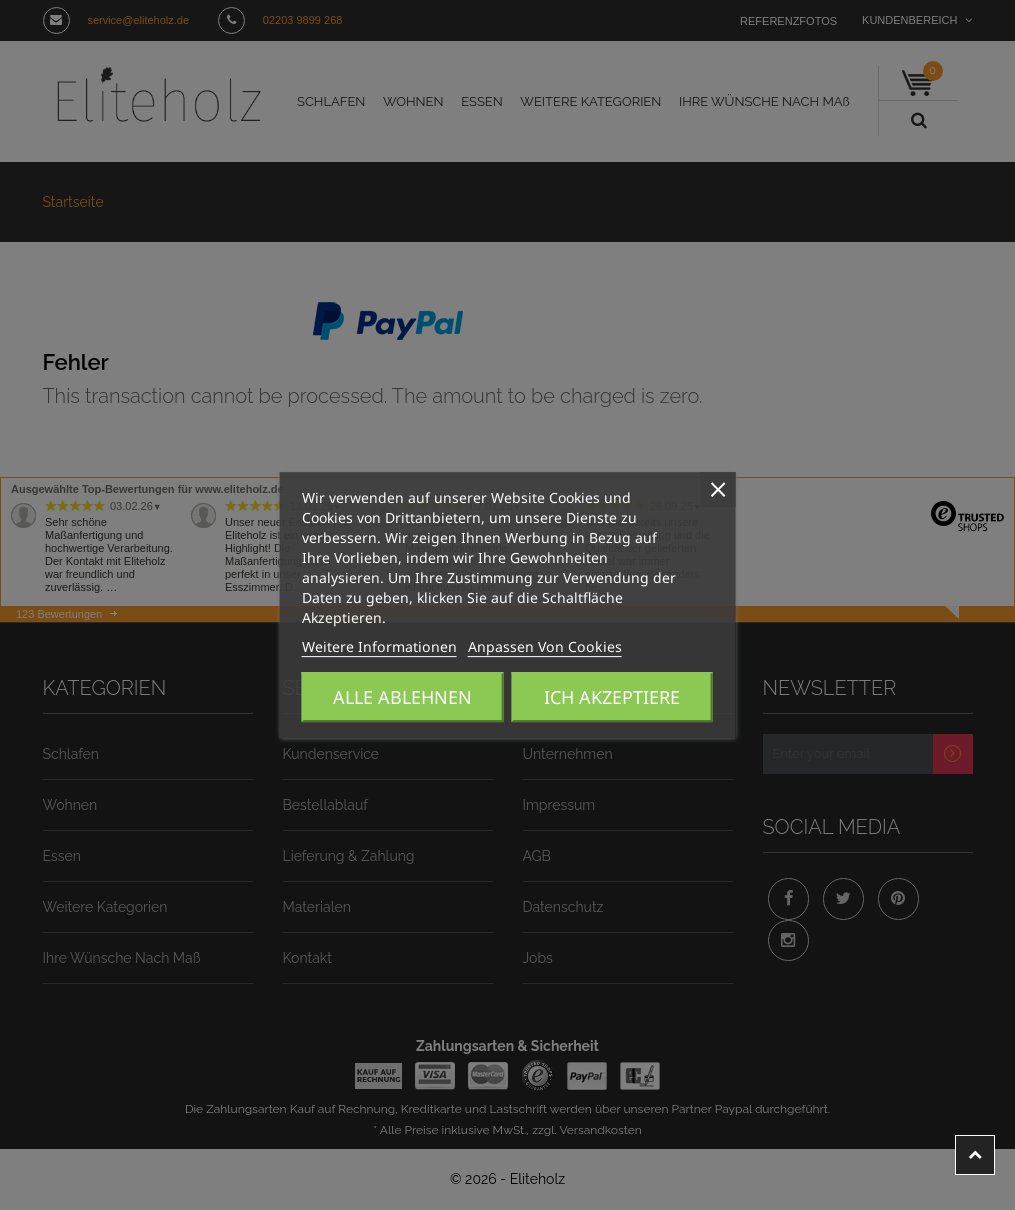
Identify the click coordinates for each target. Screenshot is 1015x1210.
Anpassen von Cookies (492, 647)
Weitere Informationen (362, 647)
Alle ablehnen (402, 697)
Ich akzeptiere (612, 697)
